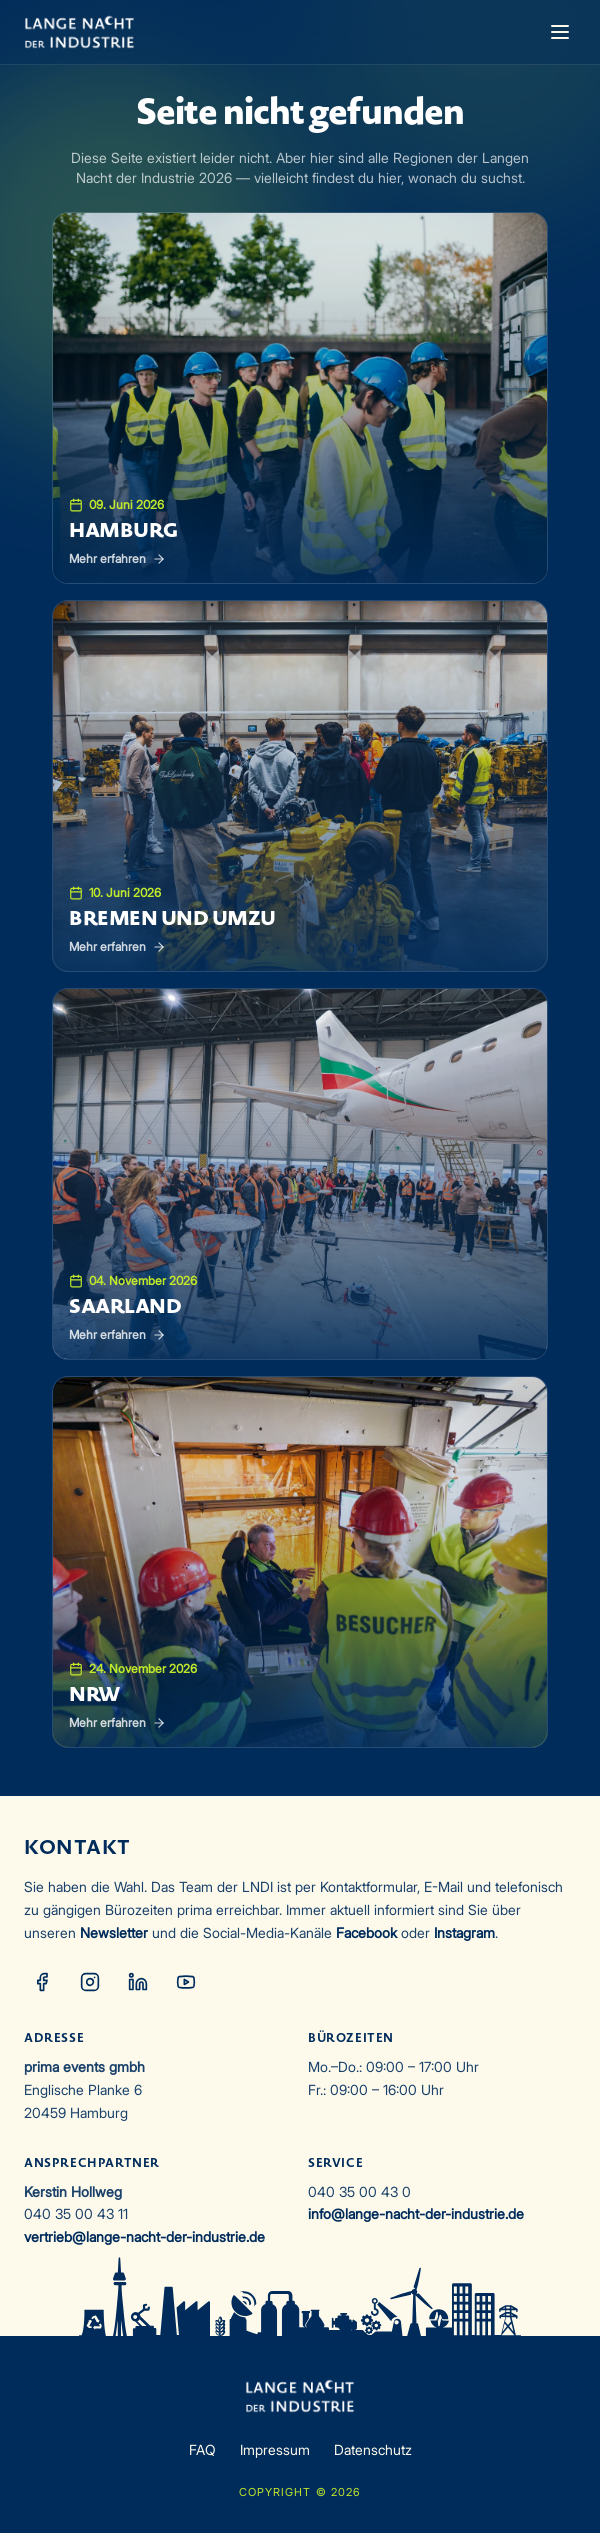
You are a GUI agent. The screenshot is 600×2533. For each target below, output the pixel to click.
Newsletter (114, 1932)
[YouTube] (186, 1982)
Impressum (275, 2449)
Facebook (366, 1932)
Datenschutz (373, 2449)
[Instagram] (90, 1982)
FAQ (202, 2449)
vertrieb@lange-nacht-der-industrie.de (144, 2236)
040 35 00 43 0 (359, 2191)
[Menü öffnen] (560, 32)
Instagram (464, 1932)
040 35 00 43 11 (76, 2213)
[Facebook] (42, 1982)
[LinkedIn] (138, 1982)
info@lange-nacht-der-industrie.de (416, 2213)
